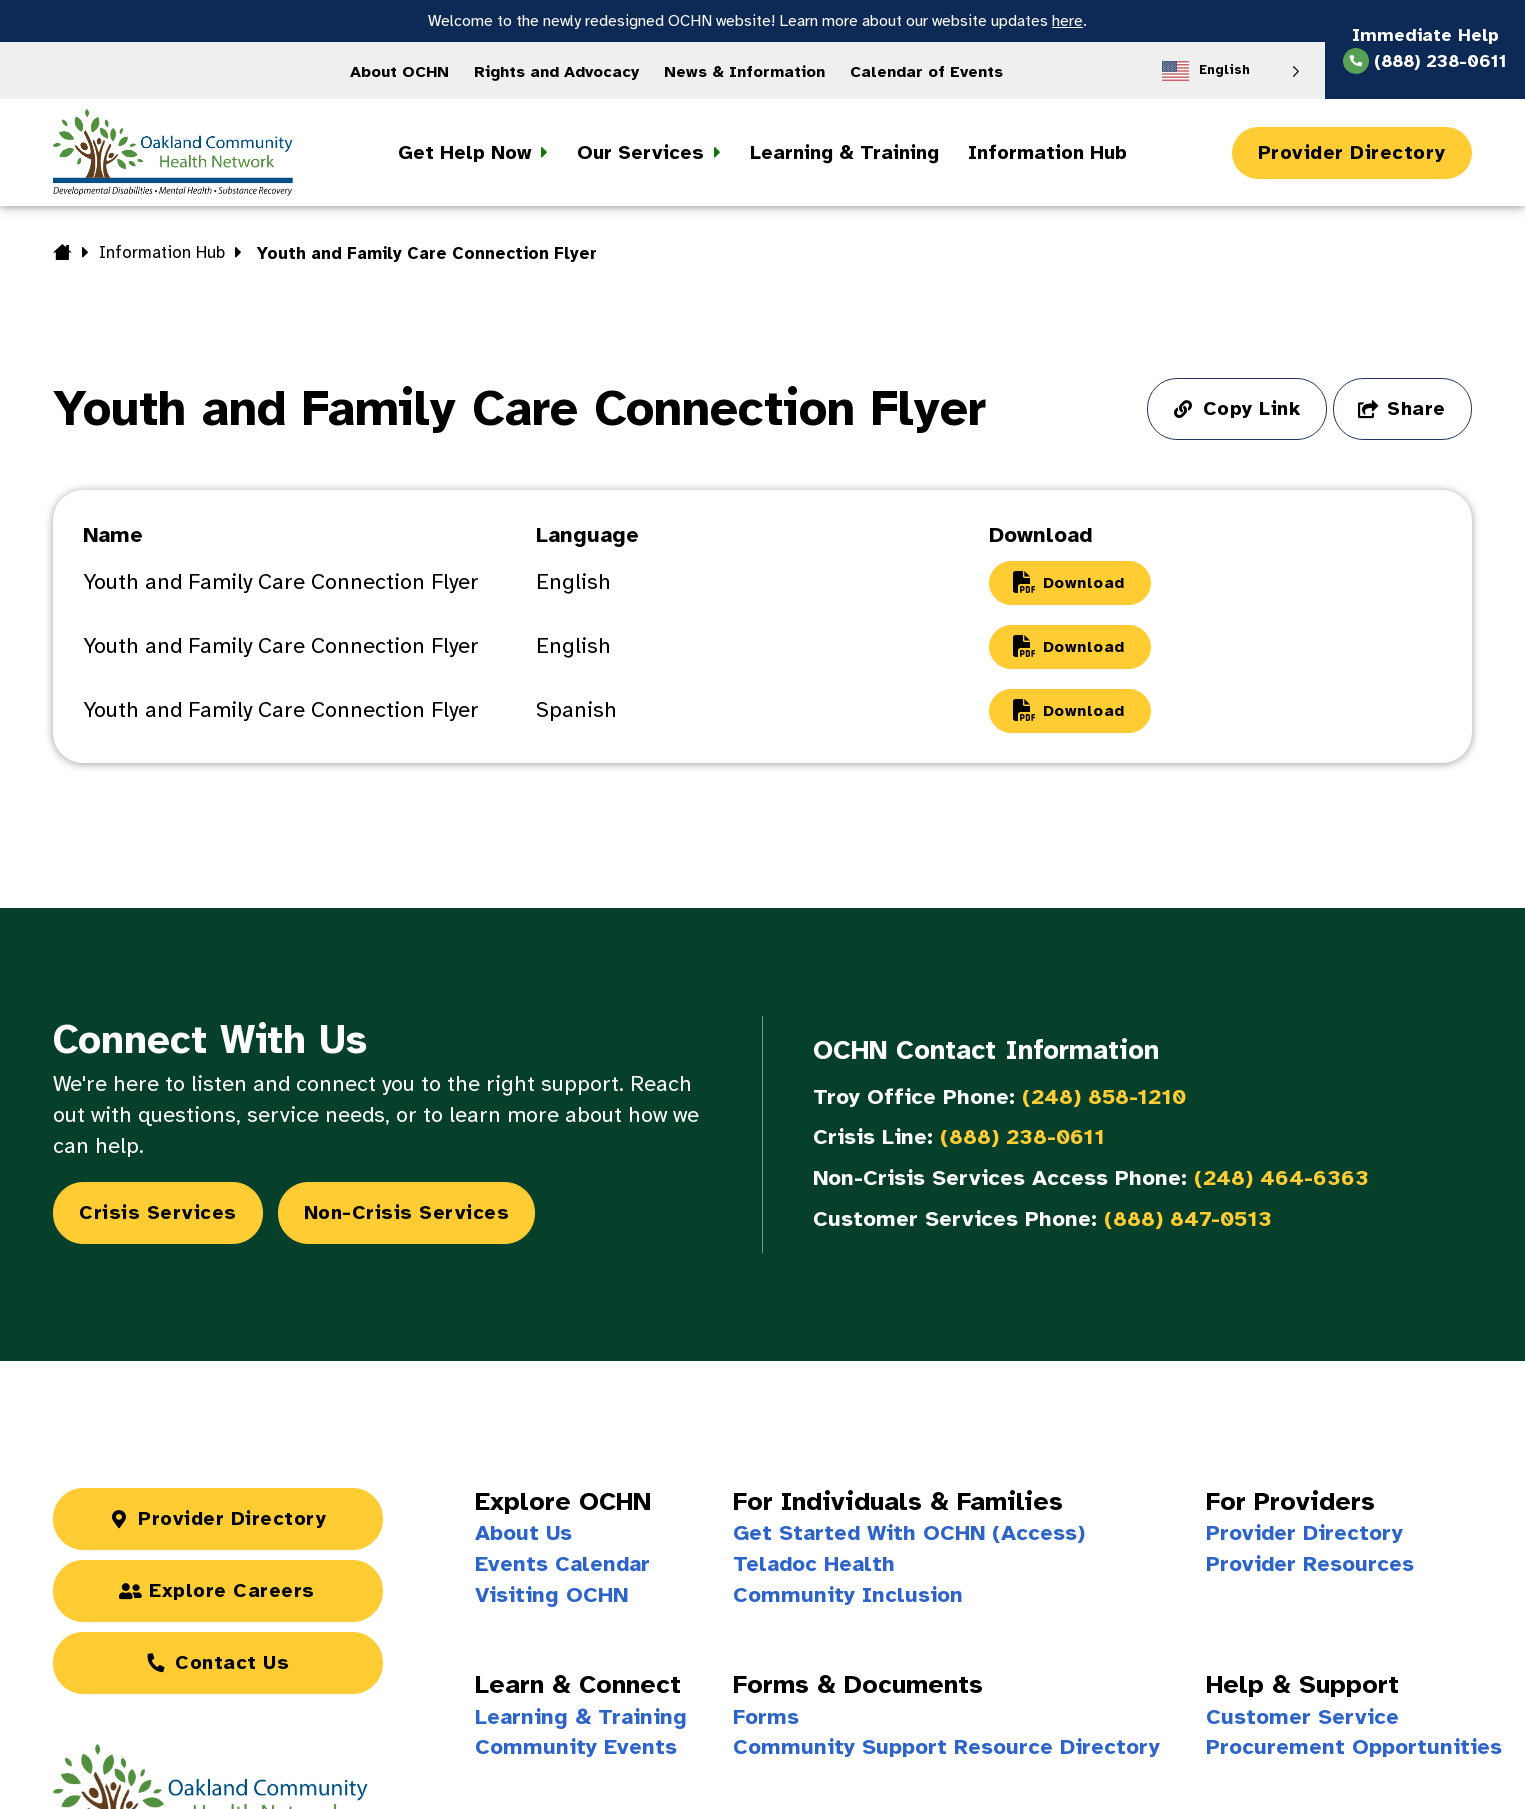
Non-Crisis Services (407, 1212)
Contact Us (232, 1662)
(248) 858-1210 (1104, 1096)
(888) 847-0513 (1188, 1218)
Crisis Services (158, 1212)
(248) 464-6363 (1281, 1177)
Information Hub (162, 252)
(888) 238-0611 (1022, 1136)
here (1067, 21)
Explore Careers (232, 1590)
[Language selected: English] (1231, 70)
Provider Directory (1352, 152)
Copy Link (1252, 408)
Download (1084, 583)
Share (1416, 408)
